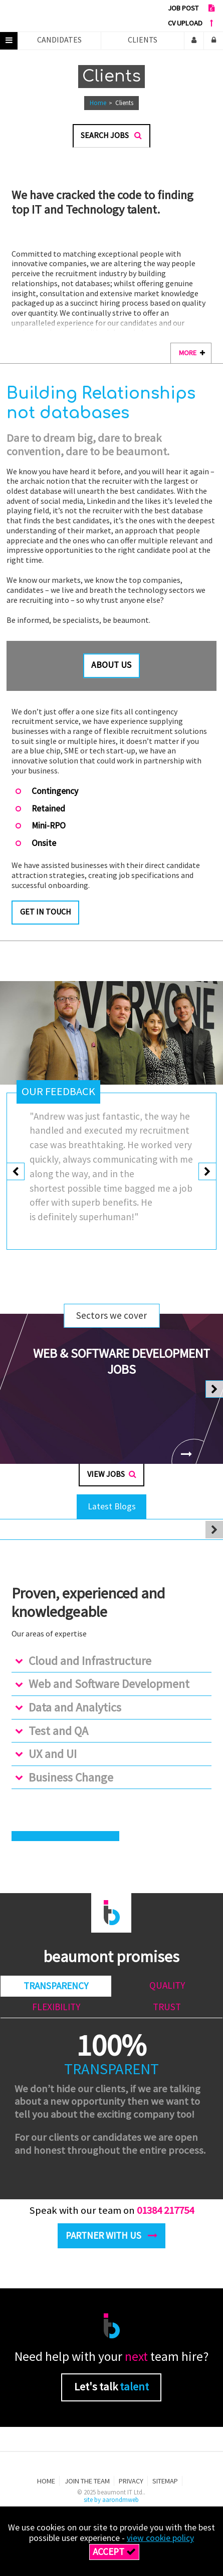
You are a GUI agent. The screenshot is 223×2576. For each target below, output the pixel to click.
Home (98, 103)
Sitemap (165, 2485)
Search (111, 135)
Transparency (56, 1991)
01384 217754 (165, 2215)
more (192, 352)
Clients (142, 40)
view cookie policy (160, 2538)
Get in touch (45, 912)
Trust (167, 2012)
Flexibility (56, 2012)
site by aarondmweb (111, 2504)
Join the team (87, 2485)
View (111, 1479)
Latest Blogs (112, 1511)
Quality (167, 1990)
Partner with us (112, 2240)
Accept (114, 2551)
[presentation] (16, 1174)
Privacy (131, 2485)
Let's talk (111, 2392)
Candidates (59, 40)
